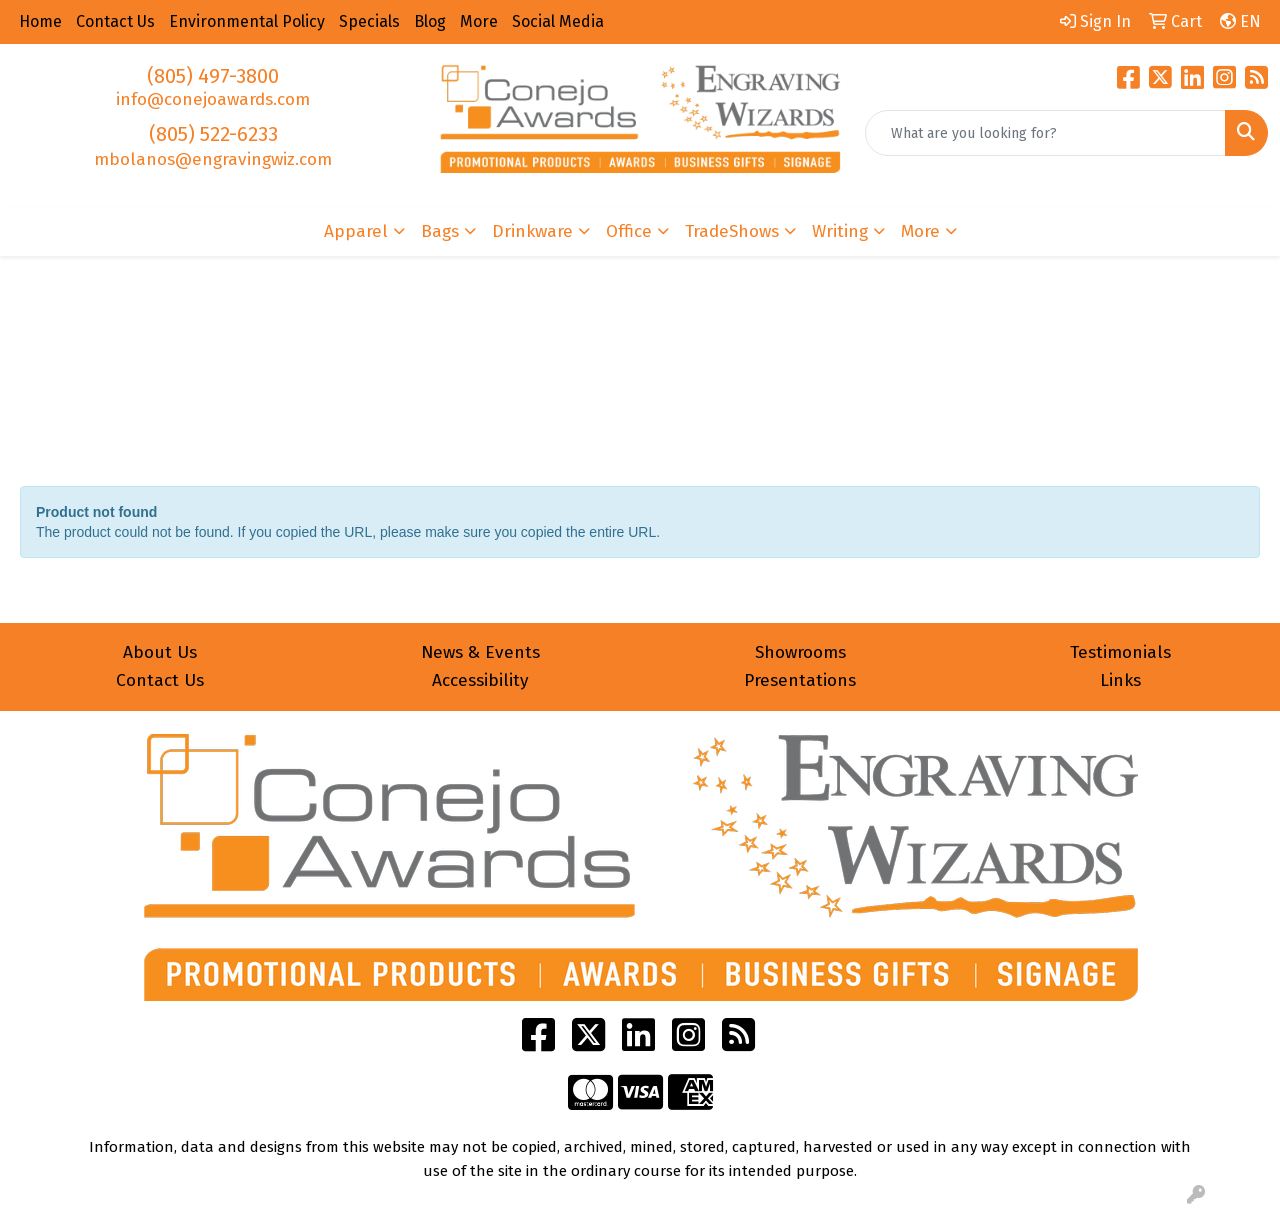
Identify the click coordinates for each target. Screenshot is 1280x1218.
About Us (160, 652)
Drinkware (532, 231)
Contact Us (160, 680)
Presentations (800, 680)
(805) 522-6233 (213, 134)
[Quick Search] (1045, 133)
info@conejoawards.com (213, 99)
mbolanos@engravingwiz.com (213, 159)
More (920, 231)
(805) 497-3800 (213, 76)
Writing (840, 231)
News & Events (480, 652)
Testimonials (1120, 652)
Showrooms (800, 652)
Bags (440, 231)
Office (629, 231)
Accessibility (480, 680)
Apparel (356, 231)
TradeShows (732, 231)
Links (1120, 680)
